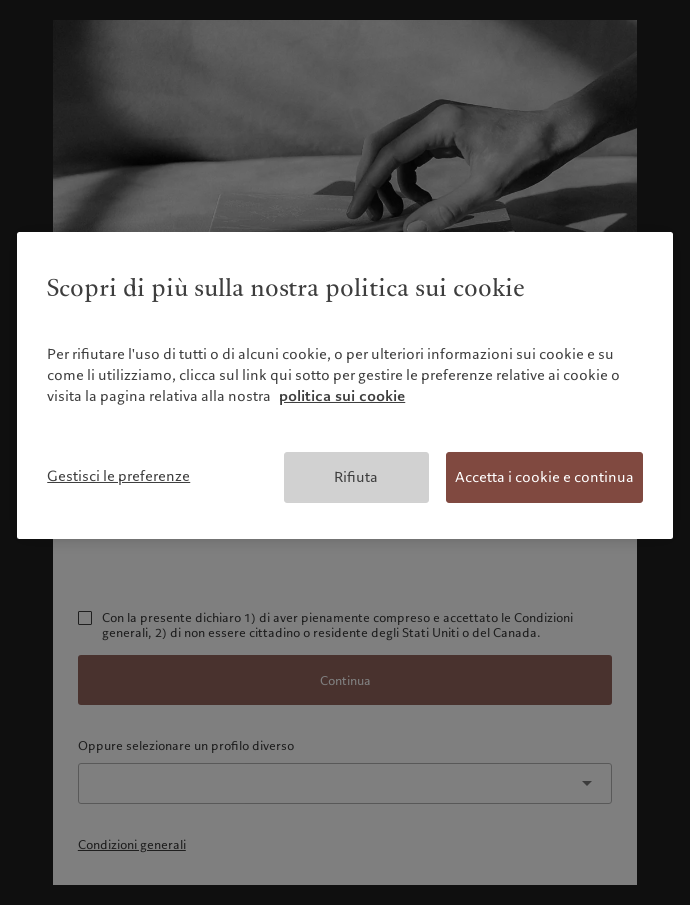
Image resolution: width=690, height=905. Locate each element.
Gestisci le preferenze (118, 476)
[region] (345, 385)
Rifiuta (356, 477)
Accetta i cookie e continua (544, 477)
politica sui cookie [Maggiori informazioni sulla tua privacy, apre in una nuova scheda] (342, 396)
